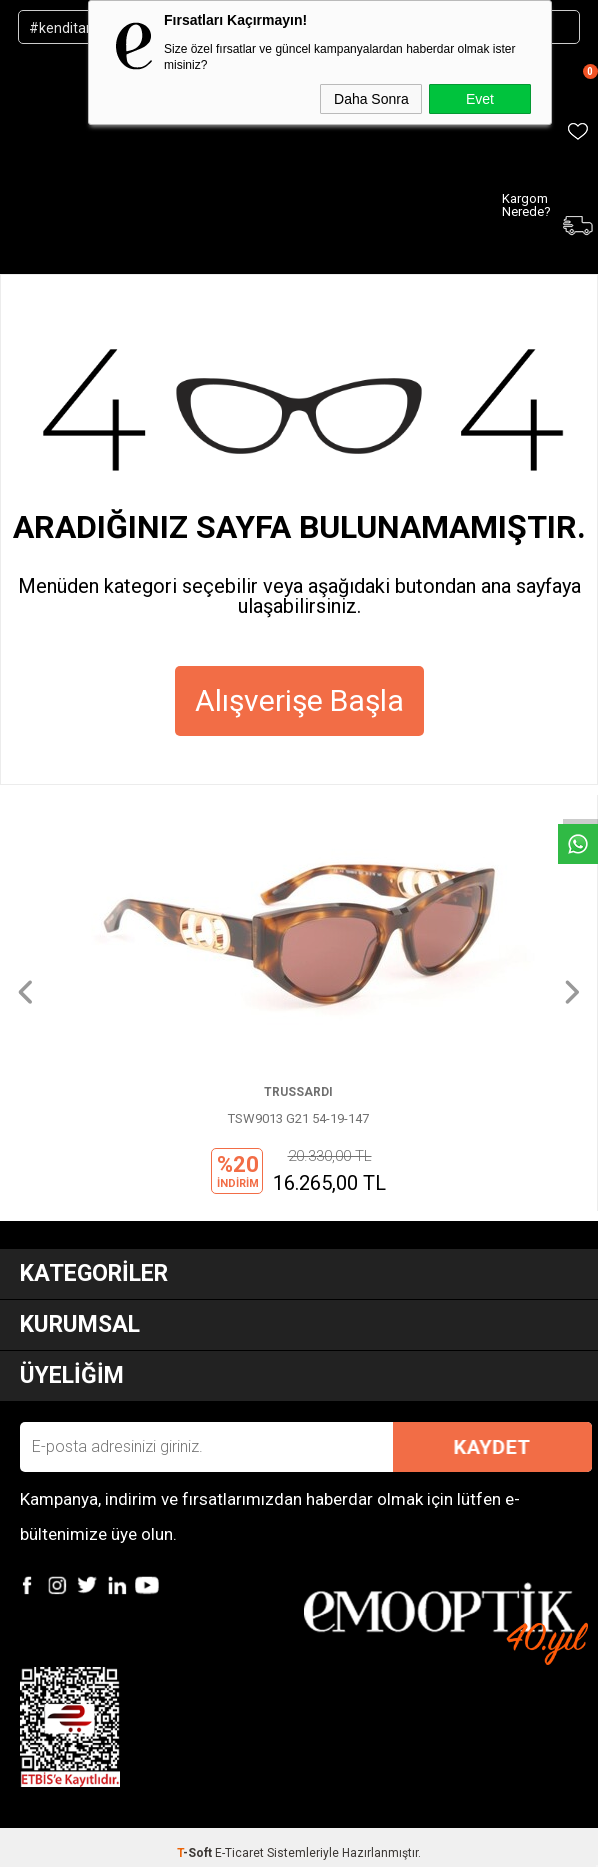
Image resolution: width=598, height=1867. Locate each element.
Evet (480, 99)
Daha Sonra (371, 99)
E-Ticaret (239, 1853)
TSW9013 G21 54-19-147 (298, 1118)
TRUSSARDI (298, 1092)
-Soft (196, 1853)
